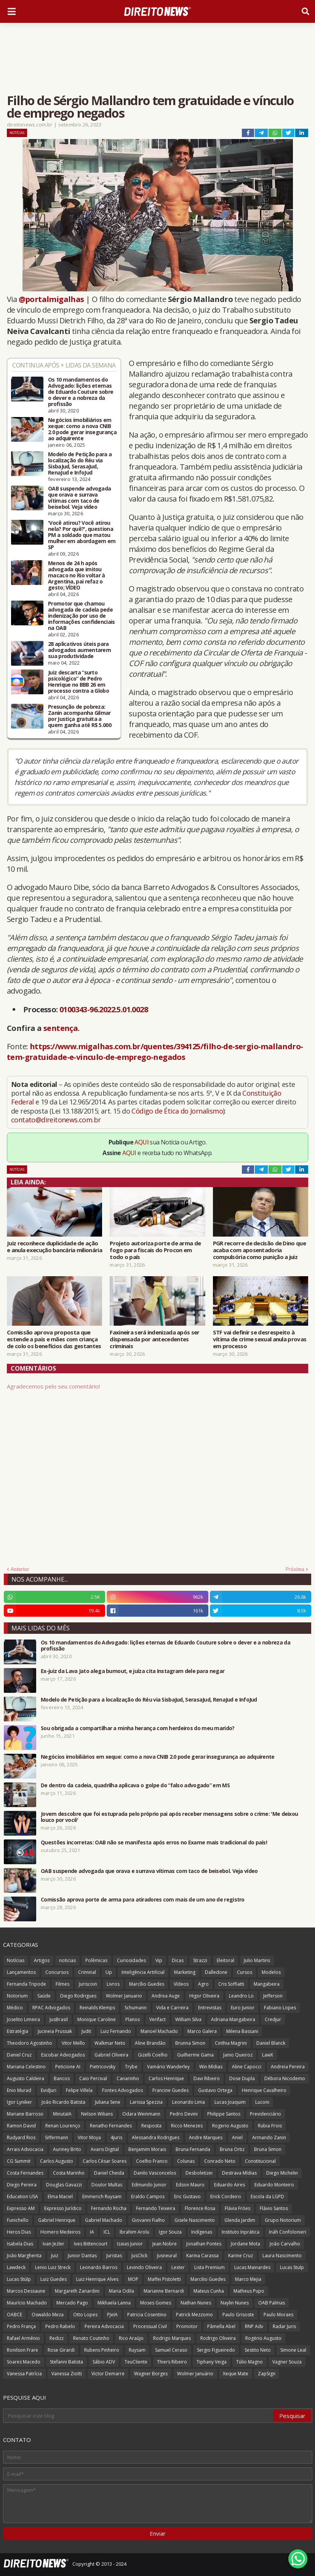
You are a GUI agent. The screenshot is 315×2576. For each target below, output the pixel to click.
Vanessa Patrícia (24, 2373)
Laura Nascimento (282, 2255)
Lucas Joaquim (230, 2102)
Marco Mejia (248, 2279)
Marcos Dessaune (26, 2291)
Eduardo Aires (229, 2184)
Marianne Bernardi (164, 2291)
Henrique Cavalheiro (264, 2090)
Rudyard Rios (21, 2137)
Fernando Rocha (108, 2208)
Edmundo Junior (149, 2184)
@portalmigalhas (51, 299)
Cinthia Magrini (231, 2043)
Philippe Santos (223, 2114)
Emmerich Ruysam (102, 2196)
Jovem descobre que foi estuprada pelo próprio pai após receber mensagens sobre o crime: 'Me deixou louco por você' (169, 1817)
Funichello (18, 2220)
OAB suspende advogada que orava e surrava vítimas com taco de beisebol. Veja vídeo (79, 498)
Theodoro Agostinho (29, 2043)
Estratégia (17, 2031)
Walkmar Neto (109, 2043)
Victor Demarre (108, 2373)
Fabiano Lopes (280, 2007)
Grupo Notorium (283, 2220)
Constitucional (260, 2161)
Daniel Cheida (109, 2173)
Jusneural (167, 2255)
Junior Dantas (82, 2255)
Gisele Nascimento (194, 2220)
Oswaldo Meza (48, 2314)
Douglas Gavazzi (64, 2184)
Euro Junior (242, 2007)
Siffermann (56, 2137)
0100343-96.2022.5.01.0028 (103, 1009)
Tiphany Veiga (212, 2362)
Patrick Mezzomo (194, 2314)
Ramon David (21, 2125)
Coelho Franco (152, 2161)
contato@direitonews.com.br (56, 1119)
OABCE (14, 2314)
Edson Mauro (190, 2184)
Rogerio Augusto (230, 2125)
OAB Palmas (271, 2303)
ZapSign (266, 2373)
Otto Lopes (85, 2314)
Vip (158, 1960)
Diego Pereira (22, 2184)
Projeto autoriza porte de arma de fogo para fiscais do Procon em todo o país (155, 1250)
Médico (15, 2007)
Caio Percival (93, 2078)
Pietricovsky (102, 2066)
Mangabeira (267, 1984)
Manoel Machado (159, 2031)
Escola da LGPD (267, 2196)
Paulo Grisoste (238, 2314)
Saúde (44, 1996)
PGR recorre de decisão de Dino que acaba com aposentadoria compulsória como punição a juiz (259, 1250)
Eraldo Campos (148, 2196)
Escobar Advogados (63, 2055)
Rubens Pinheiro (101, 2350)
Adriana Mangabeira (233, 2019)
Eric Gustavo (187, 2196)
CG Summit (18, 2161)
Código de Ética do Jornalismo (177, 1110)
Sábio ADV (104, 2362)
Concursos (57, 1972)
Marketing (184, 1972)
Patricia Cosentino (146, 2314)
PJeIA (112, 2314)
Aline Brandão (150, 2043)
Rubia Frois (270, 2125)
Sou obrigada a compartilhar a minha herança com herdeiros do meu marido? (138, 1728)
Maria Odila (121, 2291)
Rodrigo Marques (172, 2338)
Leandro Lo (241, 1996)
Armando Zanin (269, 2137)
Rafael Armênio (23, 2338)
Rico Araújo (131, 2338)
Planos (132, 2019)
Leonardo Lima (188, 2102)
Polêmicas (96, 1960)
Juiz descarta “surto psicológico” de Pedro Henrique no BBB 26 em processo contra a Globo (78, 682)
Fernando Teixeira (155, 2208)
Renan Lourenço (62, 2125)
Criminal (87, 1972)
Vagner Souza (287, 2362)
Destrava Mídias (239, 2173)
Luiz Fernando (116, 2031)
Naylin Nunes (235, 2303)
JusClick (139, 2255)
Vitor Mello (73, 2043)
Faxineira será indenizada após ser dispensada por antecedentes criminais (154, 1339)
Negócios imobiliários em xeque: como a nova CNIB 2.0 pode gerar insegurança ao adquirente (82, 429)
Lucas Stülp (19, 2279)
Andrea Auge (166, 1996)
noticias (67, 1960)
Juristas (114, 2255)
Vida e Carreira (172, 2007)
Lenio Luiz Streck (52, 2267)
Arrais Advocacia (25, 2149)
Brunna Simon (190, 2043)
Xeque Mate (235, 2373)
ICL (107, 2232)
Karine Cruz (240, 2255)
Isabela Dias (20, 2243)
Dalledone (216, 1972)
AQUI (141, 1142)
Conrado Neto (219, 2161)
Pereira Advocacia (104, 2326)
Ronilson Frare (22, 2350)
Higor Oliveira (204, 1996)
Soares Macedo (23, 2362)
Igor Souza (170, 2232)
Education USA (22, 2196)
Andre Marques (205, 2137)
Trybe (131, 2066)
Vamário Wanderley (168, 2066)
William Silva (188, 2019)
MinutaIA (62, 2114)
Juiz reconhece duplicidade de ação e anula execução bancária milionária (54, 1246)
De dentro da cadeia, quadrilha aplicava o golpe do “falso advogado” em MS (135, 1785)
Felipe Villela (79, 2090)
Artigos (42, 1960)
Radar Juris (284, 2326)
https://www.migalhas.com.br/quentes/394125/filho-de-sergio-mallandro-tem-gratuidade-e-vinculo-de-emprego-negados (155, 1051)
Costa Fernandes (25, 2173)
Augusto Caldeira (25, 2078)
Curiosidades (131, 1960)
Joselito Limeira (23, 2019)
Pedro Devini (184, 2114)
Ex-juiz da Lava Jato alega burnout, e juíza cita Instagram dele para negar (132, 1671)
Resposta (151, 2125)
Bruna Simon (267, 2149)
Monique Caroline (96, 2019)
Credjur (273, 2019)
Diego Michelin (282, 2173)
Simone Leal (293, 2350)
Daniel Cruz (19, 2055)
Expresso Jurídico (63, 2208)
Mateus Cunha (208, 2291)
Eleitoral (225, 1960)
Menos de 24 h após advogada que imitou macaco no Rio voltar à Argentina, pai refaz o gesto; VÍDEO (76, 575)
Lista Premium (209, 2267)
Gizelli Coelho (153, 2055)
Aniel (237, 2137)
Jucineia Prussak (55, 2031)
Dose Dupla (242, 2078)
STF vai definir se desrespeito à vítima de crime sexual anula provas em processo (260, 1339)
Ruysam (137, 2350)
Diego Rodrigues (78, 1996)
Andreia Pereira (288, 2066)
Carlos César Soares (104, 2161)
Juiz (54, 2255)
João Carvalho (285, 2243)
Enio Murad (19, 2090)
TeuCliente (136, 2362)
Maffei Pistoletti (164, 2279)
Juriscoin (88, 1984)
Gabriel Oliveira (111, 2055)
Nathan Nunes (196, 2303)
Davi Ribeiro (206, 2078)
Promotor (187, 2326)
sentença (60, 1028)
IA (92, 2232)
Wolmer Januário (195, 2373)
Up (109, 1972)
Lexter (178, 2267)
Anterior (20, 1569)
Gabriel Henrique (56, 2220)
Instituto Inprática (240, 2232)
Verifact (157, 2019)
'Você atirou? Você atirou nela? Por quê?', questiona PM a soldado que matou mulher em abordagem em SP (82, 535)
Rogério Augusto (263, 2338)
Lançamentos (21, 1972)
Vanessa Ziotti (66, 2373)
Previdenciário (265, 2114)
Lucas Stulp (292, 2267)
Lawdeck (16, 2267)
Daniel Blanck (270, 2043)
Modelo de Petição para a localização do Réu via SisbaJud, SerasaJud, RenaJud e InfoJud (80, 463)
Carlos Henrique (166, 2078)
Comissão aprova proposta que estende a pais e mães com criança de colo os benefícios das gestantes (54, 1339)
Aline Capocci (246, 2066)
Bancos (62, 2078)
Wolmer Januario (124, 1996)
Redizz (57, 2338)
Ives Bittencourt (90, 2243)
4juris (116, 2137)
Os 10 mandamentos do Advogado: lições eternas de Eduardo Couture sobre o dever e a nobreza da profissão (80, 392)
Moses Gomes (155, 2303)
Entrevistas (209, 2007)
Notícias (17, 132)
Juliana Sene (107, 2102)
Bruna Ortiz (232, 2149)
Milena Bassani (242, 2031)
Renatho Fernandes (111, 2125)
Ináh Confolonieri (287, 2232)
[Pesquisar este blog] (138, 2416)
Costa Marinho (69, 2173)
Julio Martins (257, 1960)
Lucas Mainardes (252, 2267)
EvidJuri (48, 2090)
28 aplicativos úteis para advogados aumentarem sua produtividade (79, 650)
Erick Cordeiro (225, 2196)
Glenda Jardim (239, 2220)
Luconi (262, 2102)
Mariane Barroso (25, 2114)
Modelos (271, 1972)
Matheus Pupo (248, 2291)
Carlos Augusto (56, 2161)
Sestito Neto (258, 2350)
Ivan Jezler (53, 2243)
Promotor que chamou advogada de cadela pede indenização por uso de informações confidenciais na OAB (81, 616)
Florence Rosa (200, 2208)
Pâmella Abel (221, 2326)
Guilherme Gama (195, 2055)
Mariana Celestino (26, 2066)
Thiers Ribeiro (172, 2362)
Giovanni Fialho (148, 2220)
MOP (133, 2279)
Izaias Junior (130, 2243)
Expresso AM (21, 2208)
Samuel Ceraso (171, 2350)
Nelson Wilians (97, 2114)
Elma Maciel (60, 2196)
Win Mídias (210, 2066)
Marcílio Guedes (146, 1984)
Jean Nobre (164, 2243)
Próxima (295, 1569)
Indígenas (201, 2232)
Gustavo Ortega (215, 2090)
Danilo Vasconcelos (155, 2173)
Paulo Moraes (278, 2314)
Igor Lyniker (19, 2102)
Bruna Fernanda (193, 2149)
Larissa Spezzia (146, 2102)
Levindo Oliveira (144, 2267)
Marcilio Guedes (207, 2279)
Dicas (178, 1960)
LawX (267, 2055)
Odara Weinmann (141, 2114)
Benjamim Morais (147, 2149)
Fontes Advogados (122, 2090)
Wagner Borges (151, 2373)
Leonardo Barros (98, 2267)
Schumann (136, 2007)
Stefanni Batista (66, 2362)
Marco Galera (202, 2031)
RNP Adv (254, 2326)
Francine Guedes (170, 2090)
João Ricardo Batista (63, 2102)
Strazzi (200, 1960)
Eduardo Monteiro (274, 2184)
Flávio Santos (274, 2208)
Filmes (62, 1984)
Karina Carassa (202, 2255)
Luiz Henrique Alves (97, 2279)
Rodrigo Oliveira (218, 2338)
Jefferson (273, 1996)
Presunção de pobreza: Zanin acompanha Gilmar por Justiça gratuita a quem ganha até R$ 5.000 (79, 716)
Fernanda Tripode (26, 1984)
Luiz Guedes (53, 2279)
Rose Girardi (61, 2350)
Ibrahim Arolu (134, 2232)
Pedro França (21, 2326)
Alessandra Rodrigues (155, 2137)
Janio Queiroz (238, 2055)
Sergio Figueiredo (216, 2350)
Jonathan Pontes (203, 2243)
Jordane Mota (245, 2243)
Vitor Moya (89, 2137)
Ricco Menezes (187, 2125)
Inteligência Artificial (143, 1972)
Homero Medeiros (60, 2232)
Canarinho (128, 2078)
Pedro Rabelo (60, 2326)
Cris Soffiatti (231, 1984)
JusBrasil (59, 2019)
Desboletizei (199, 2173)
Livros (113, 1984)
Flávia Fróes (237, 2208)
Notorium (17, 1996)
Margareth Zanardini (77, 2291)
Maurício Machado (27, 2303)
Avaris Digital (105, 2149)
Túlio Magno (249, 2362)
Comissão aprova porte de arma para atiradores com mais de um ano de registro (143, 1900)
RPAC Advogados (51, 2007)
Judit (86, 2031)
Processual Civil (150, 2326)
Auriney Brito (67, 2149)
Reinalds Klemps (97, 2007)
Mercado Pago (72, 2303)
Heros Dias (19, 2232)
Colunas (186, 2161)
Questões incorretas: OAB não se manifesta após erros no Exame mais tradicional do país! (154, 1842)
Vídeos (181, 1984)
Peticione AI (67, 2066)
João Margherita (24, 2255)
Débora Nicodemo (284, 2078)
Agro (203, 1984)
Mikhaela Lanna (114, 2303)
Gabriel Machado (103, 2220)
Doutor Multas (106, 2184)
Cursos (244, 1972)
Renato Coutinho (91, 2338)
